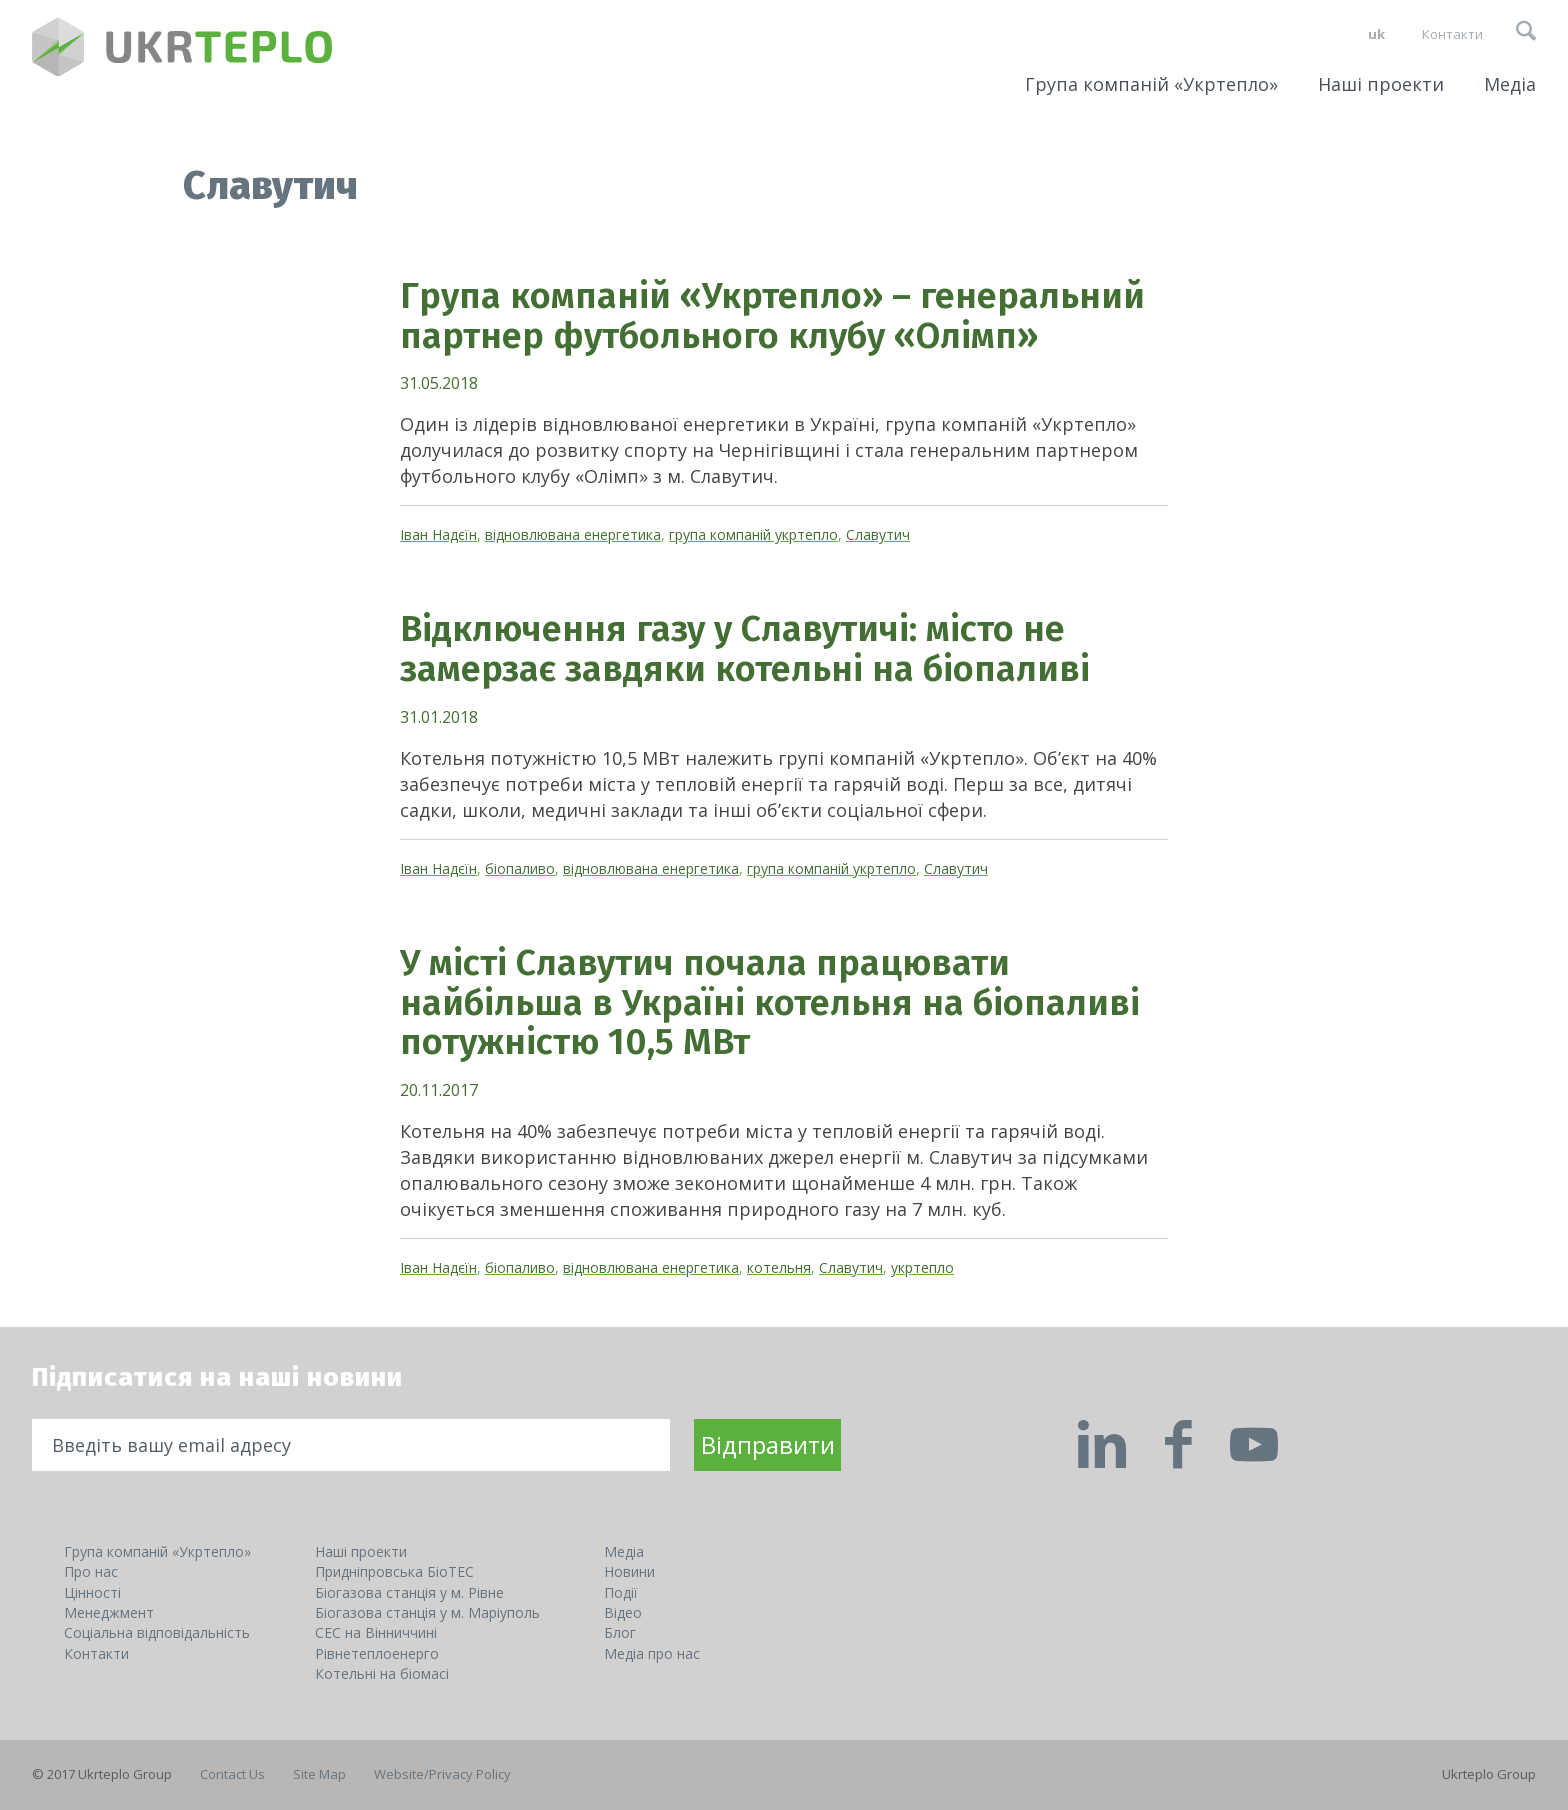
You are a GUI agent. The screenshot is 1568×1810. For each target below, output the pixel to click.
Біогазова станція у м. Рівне (409, 1592)
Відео (623, 1612)
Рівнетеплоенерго (377, 1653)
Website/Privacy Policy (442, 1774)
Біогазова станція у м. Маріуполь (427, 1612)
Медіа (1510, 84)
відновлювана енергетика (573, 534)
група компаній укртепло (753, 534)
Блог (620, 1632)
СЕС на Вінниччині (376, 1632)
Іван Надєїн (438, 534)
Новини (629, 1571)
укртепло (922, 1267)
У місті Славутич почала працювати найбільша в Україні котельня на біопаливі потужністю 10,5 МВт (770, 1002)
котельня (779, 1267)
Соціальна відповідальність (157, 1632)
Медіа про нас (652, 1653)
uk (1376, 34)
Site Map (319, 1774)
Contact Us (232, 1774)
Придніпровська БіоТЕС (394, 1571)
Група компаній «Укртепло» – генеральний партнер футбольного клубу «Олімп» (772, 316)
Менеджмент (109, 1612)
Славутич (878, 534)
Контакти (1452, 34)
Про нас (91, 1571)
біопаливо (520, 868)
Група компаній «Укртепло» (1151, 84)
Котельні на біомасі (382, 1673)
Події (621, 1592)
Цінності (92, 1592)
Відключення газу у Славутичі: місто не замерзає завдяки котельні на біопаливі (745, 649)
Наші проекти (1381, 84)
